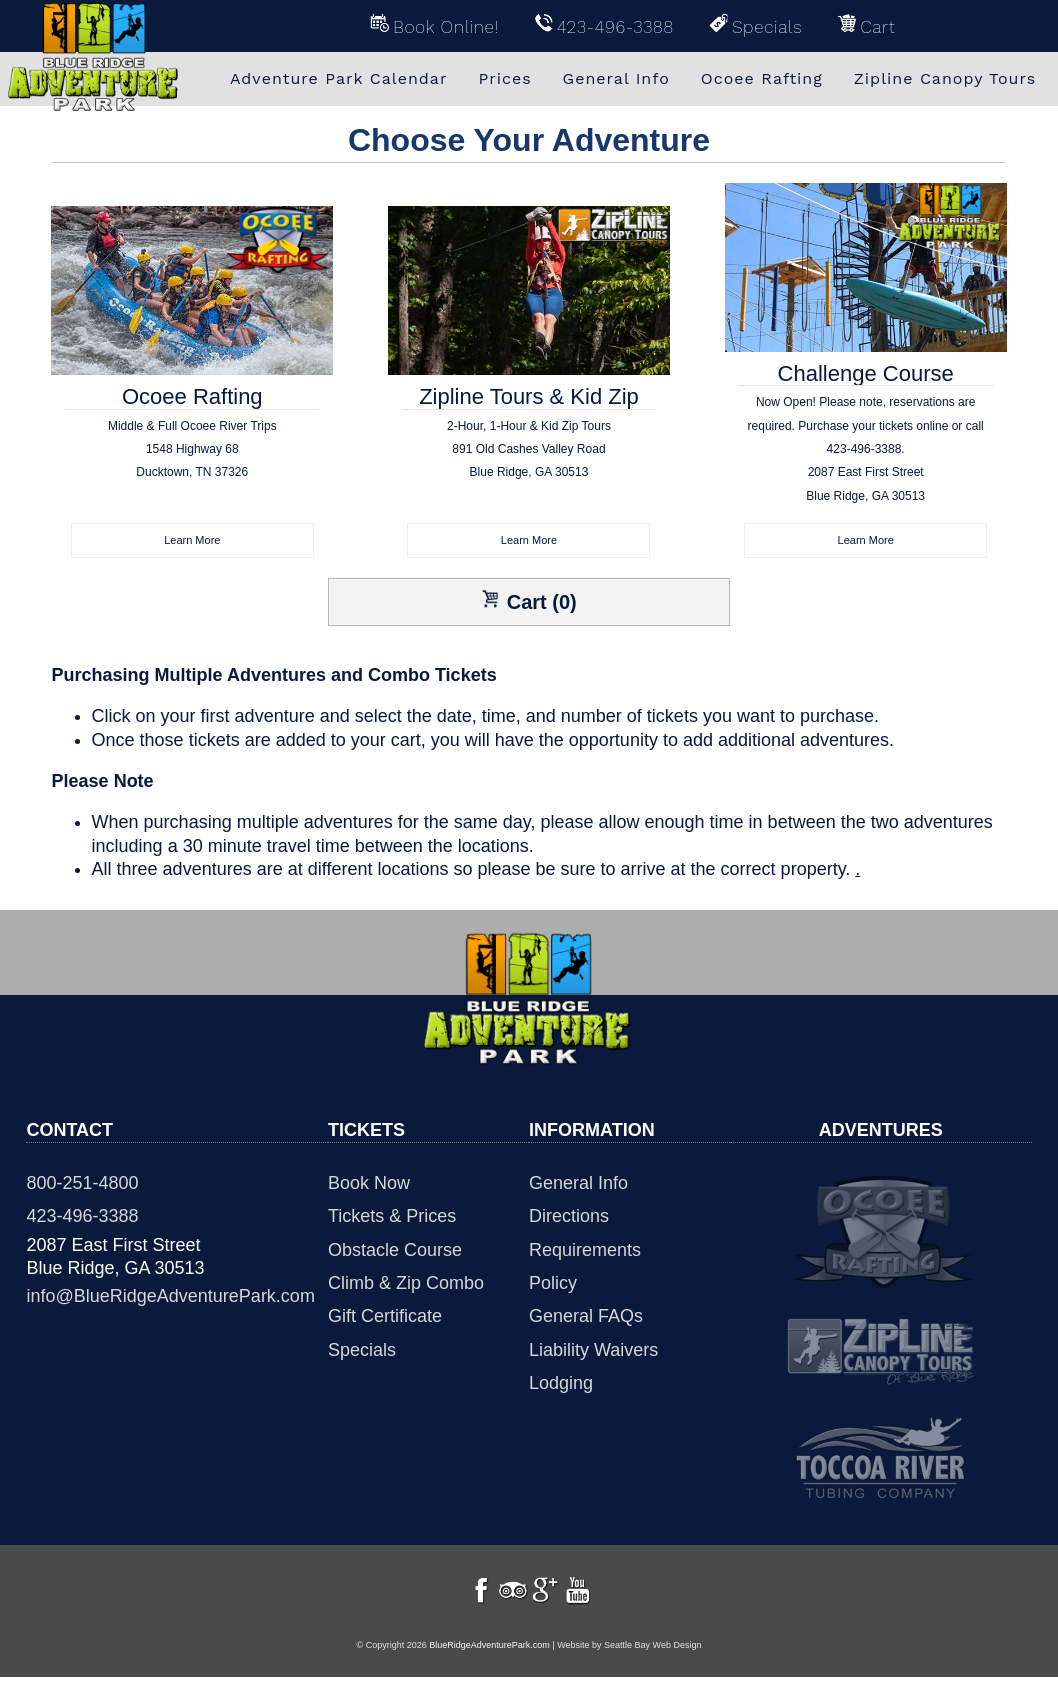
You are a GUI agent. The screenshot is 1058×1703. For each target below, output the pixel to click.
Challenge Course (865, 443)
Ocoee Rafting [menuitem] (762, 78)
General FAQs (586, 1318)
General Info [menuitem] (616, 78)
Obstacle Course (395, 1252)
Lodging (561, 1385)
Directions (569, 1218)
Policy (553, 1285)
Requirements (585, 1252)
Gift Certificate (385, 1318)
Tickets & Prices (392, 1218)
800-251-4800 (82, 1185)
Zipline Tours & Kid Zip (529, 454)
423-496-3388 (82, 1218)
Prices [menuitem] (504, 78)
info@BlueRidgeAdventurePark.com (170, 1298)
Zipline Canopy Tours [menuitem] (945, 78)
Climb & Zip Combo (406, 1285)
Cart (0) (529, 603)
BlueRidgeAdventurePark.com (489, 1671)
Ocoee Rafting (192, 454)
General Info (578, 1185)
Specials (362, 1352)
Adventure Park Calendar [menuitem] (339, 78)
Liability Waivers (593, 1352)
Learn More (192, 541)
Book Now (369, 1185)
